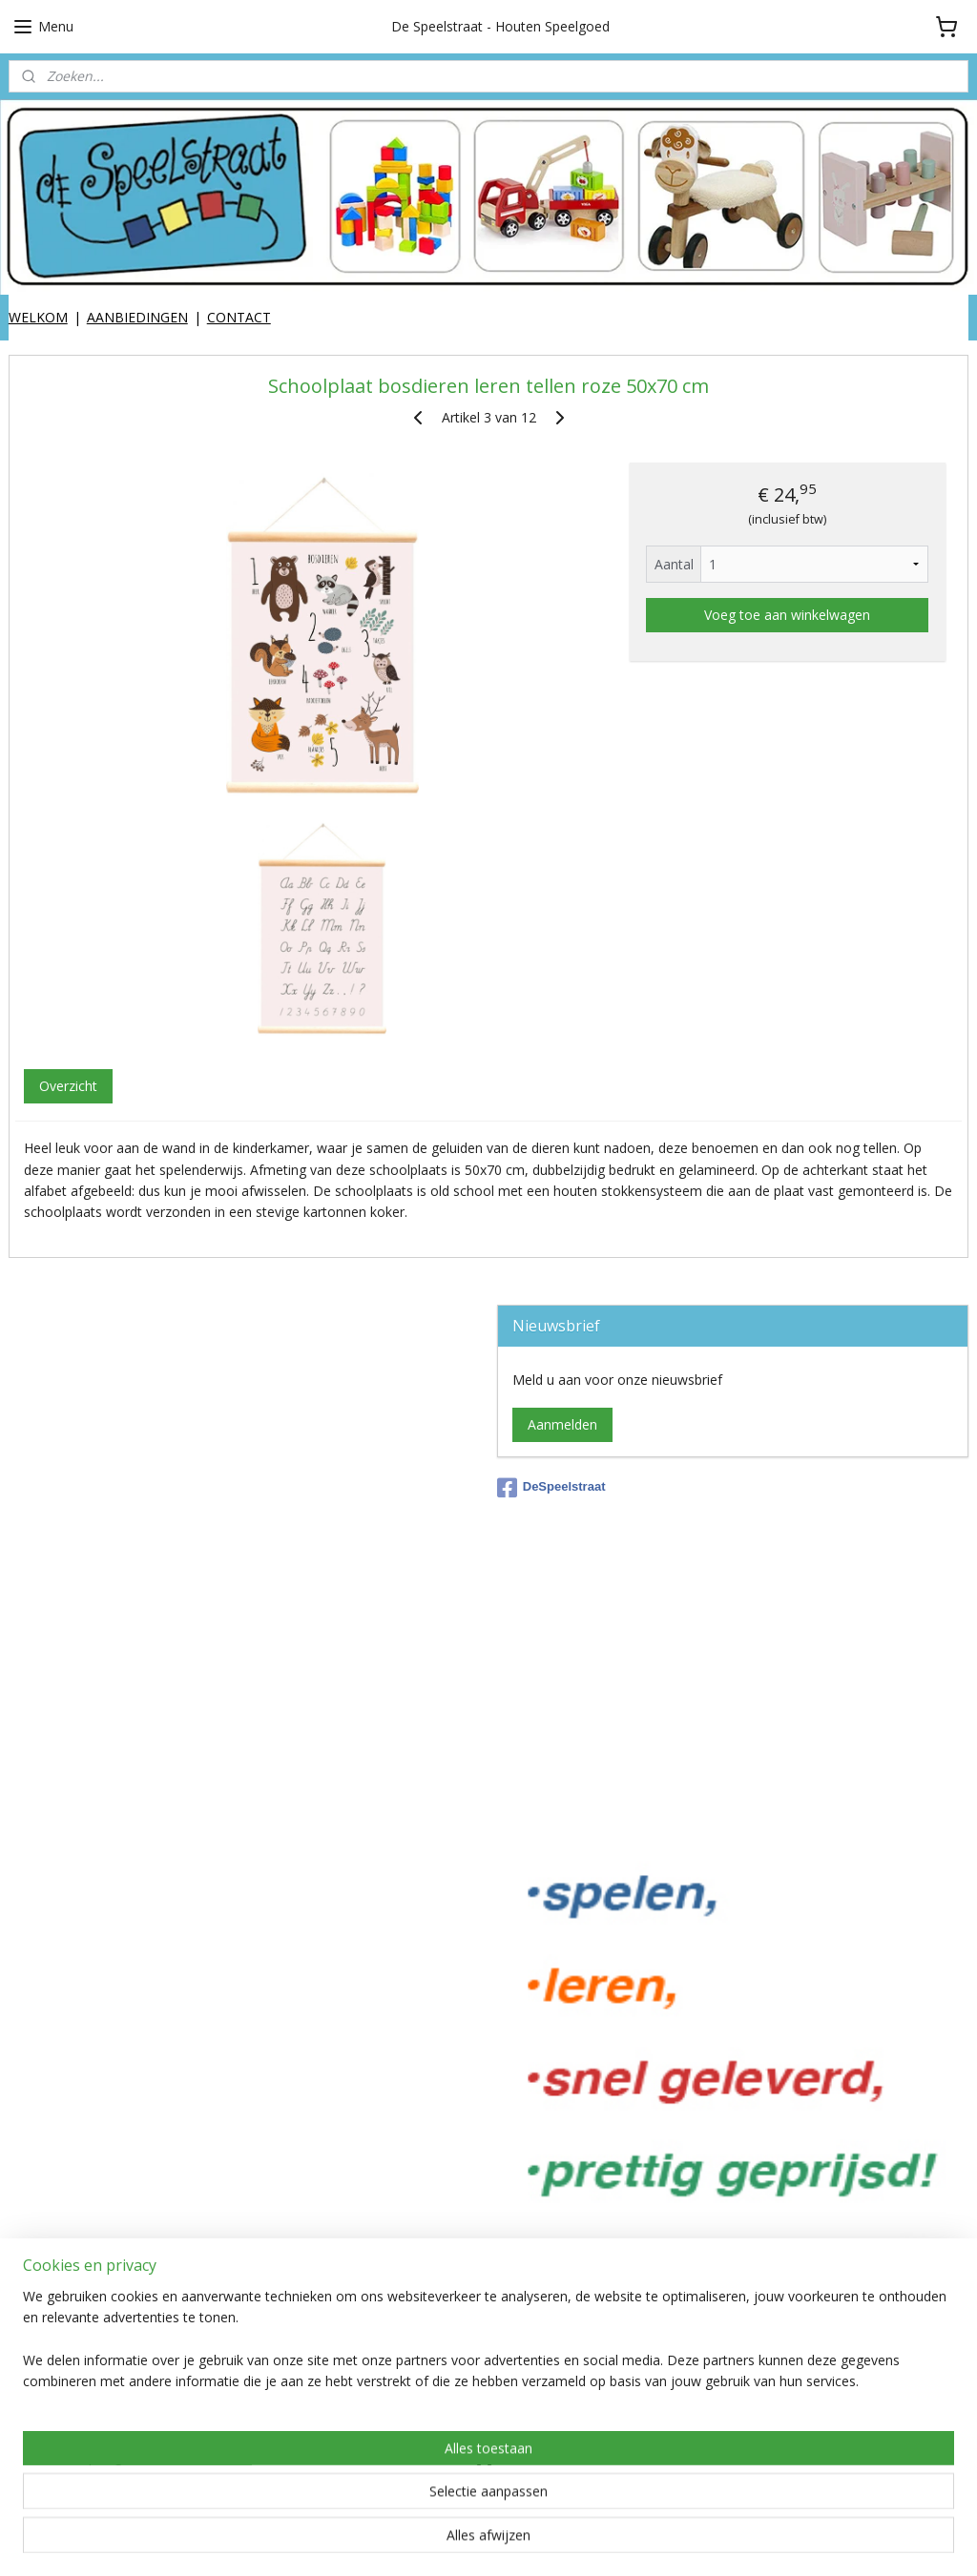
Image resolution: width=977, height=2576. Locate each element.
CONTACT (239, 317)
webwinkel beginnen (583, 2541)
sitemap (470, 2541)
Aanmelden (562, 1424)
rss (511, 2541)
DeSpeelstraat (551, 1487)
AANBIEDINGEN (137, 317)
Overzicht (68, 1086)
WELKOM (38, 317)
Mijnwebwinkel (750, 2541)
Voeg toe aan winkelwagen (787, 615)
